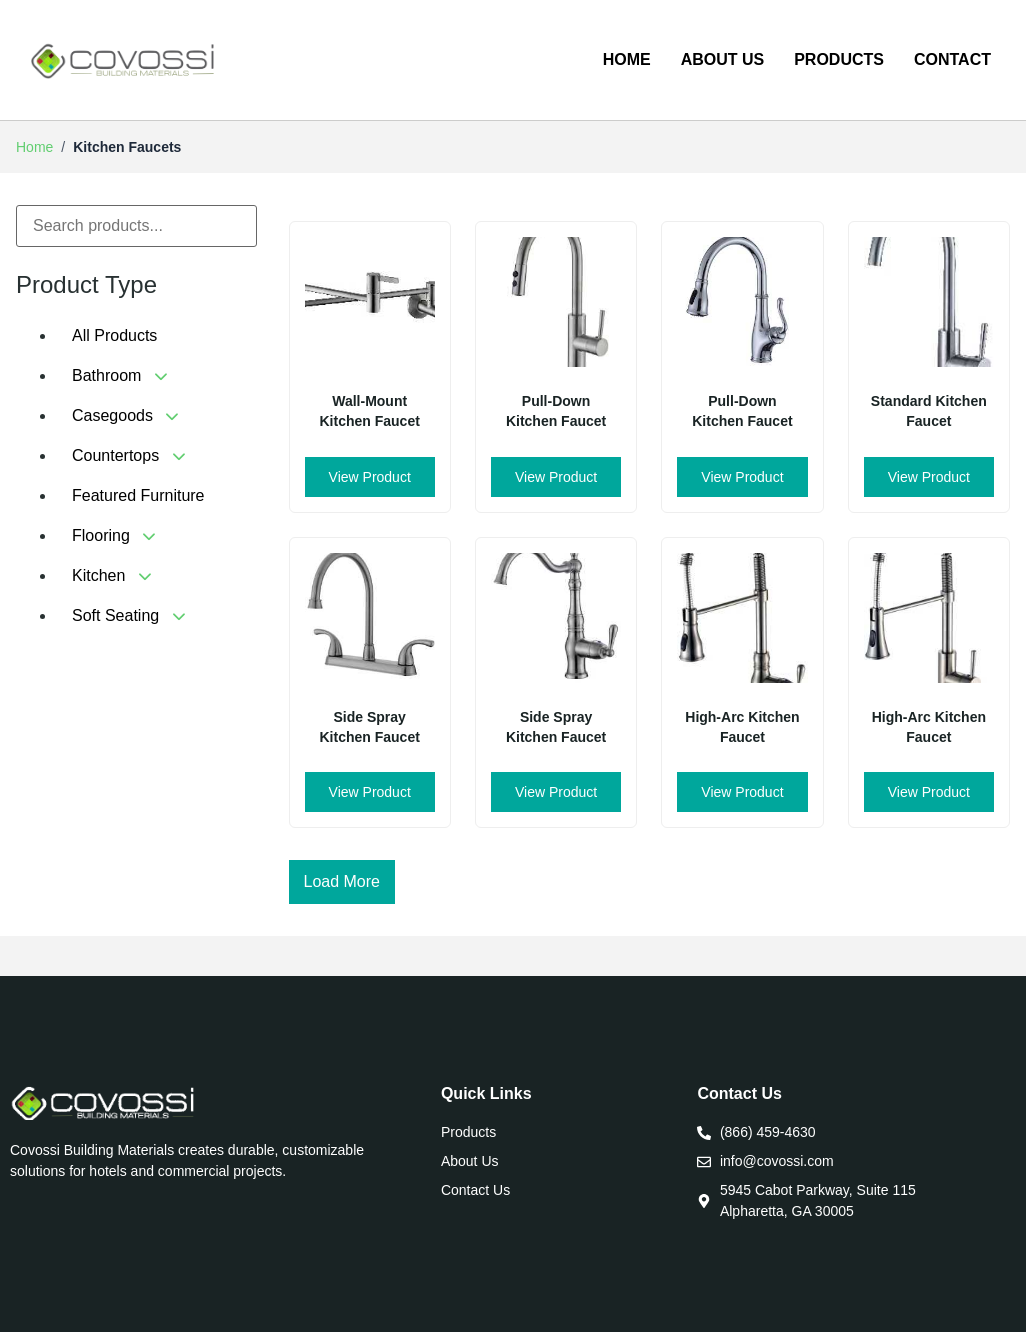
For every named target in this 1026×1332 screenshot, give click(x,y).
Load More (342, 881)
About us (723, 59)
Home (627, 59)
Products (839, 59)
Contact (952, 59)
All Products (114, 335)
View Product (370, 477)
